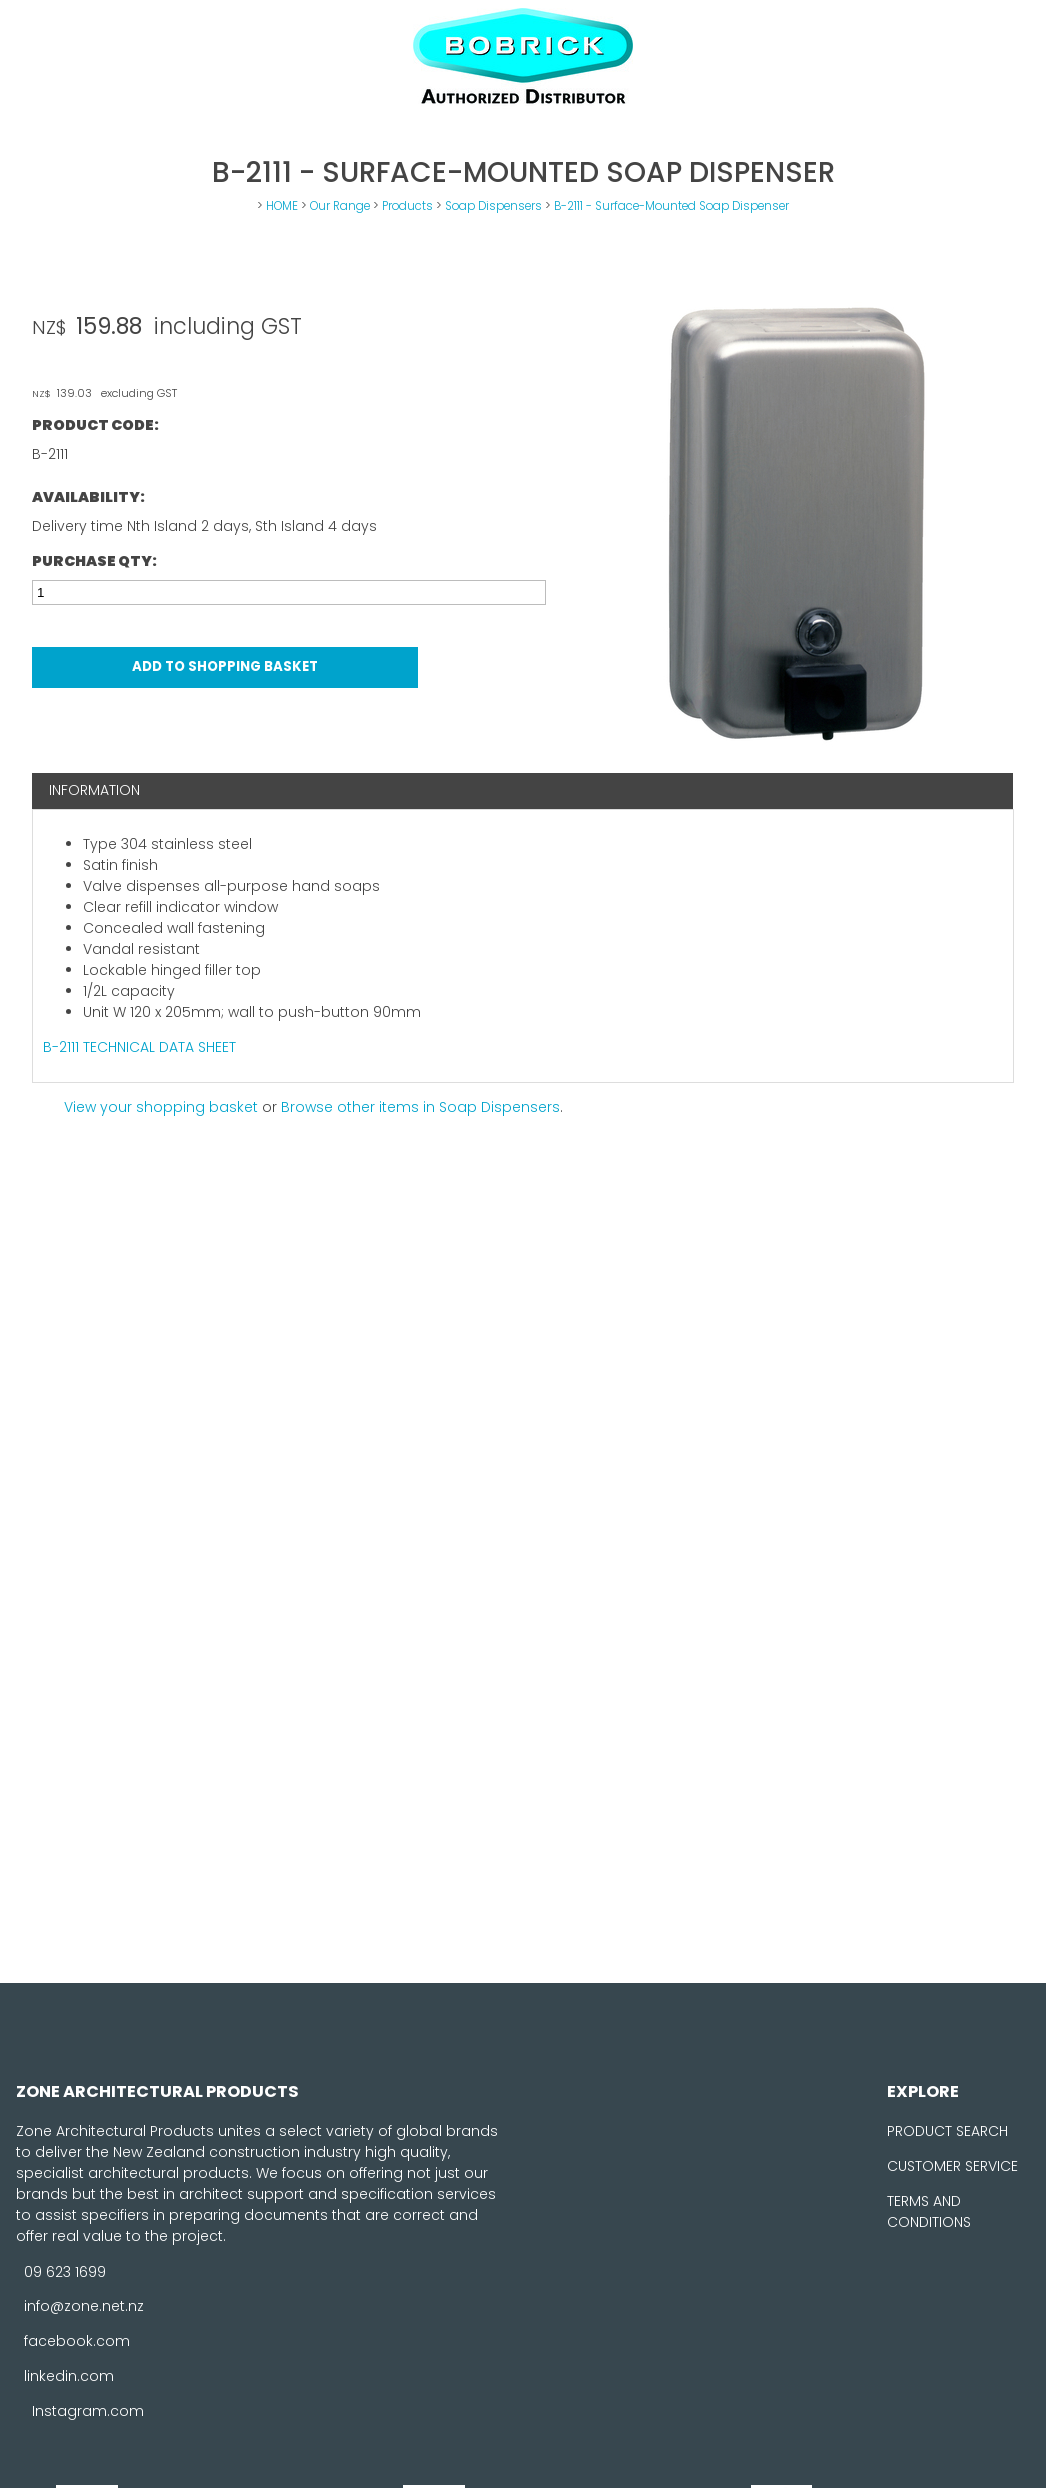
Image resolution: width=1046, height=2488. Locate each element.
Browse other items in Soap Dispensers (420, 1107)
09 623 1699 (65, 2271)
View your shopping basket (161, 1107)
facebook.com (77, 2341)
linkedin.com (69, 2376)
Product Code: (95, 425)
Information (94, 790)
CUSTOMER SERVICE (952, 2166)
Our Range (340, 206)
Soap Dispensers (493, 206)
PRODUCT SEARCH (947, 2131)
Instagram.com (88, 2411)
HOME (282, 206)
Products (407, 206)
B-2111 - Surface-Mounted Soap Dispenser (671, 206)
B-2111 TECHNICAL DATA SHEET (139, 1047)
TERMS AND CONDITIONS (929, 2211)
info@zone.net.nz (84, 2306)
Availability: (88, 497)
